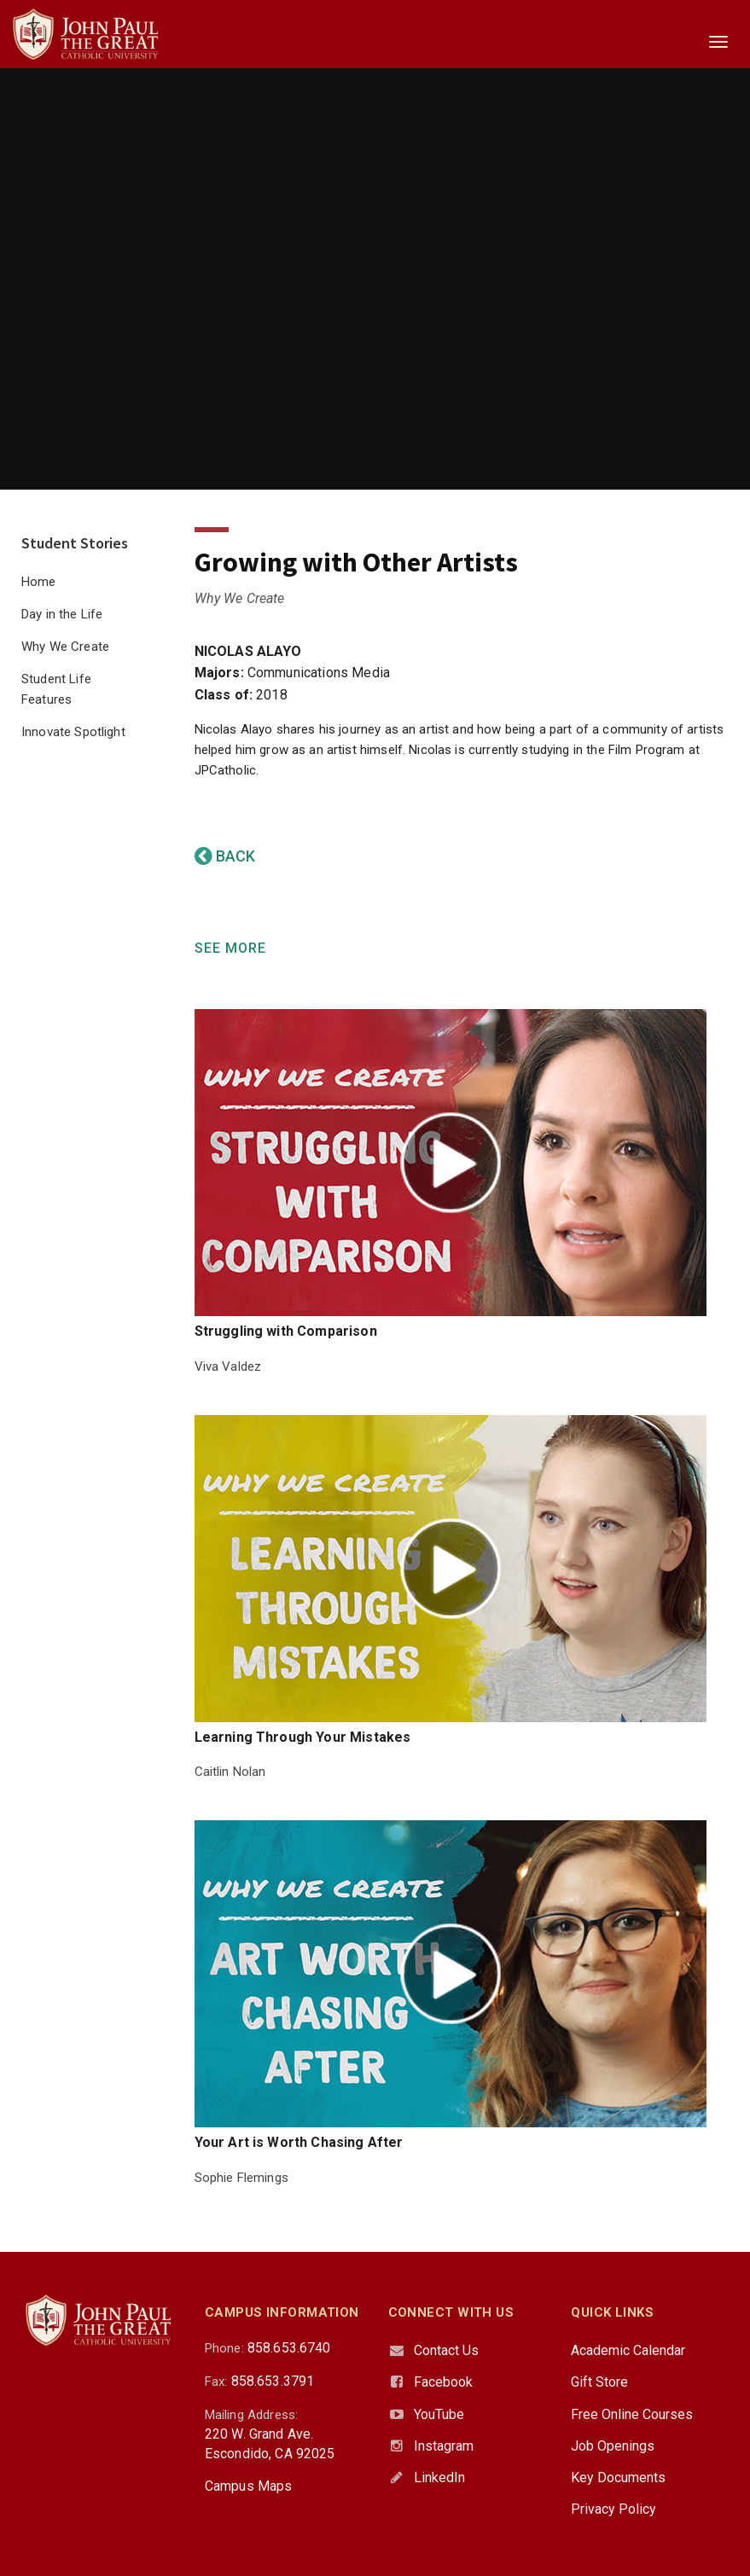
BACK (225, 856)
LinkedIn (439, 2477)
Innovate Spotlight (73, 732)
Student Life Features (56, 689)
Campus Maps (249, 2486)
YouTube (439, 2414)
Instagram (444, 2446)
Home (38, 581)
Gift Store (599, 2382)
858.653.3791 (273, 2381)
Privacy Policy (613, 2509)
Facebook (443, 2382)
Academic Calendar (628, 2350)
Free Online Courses (632, 2414)
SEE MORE (230, 948)
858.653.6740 (289, 2348)
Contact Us (446, 2350)
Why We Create (65, 646)
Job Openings (612, 2446)
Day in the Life (61, 614)
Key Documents (618, 2477)
